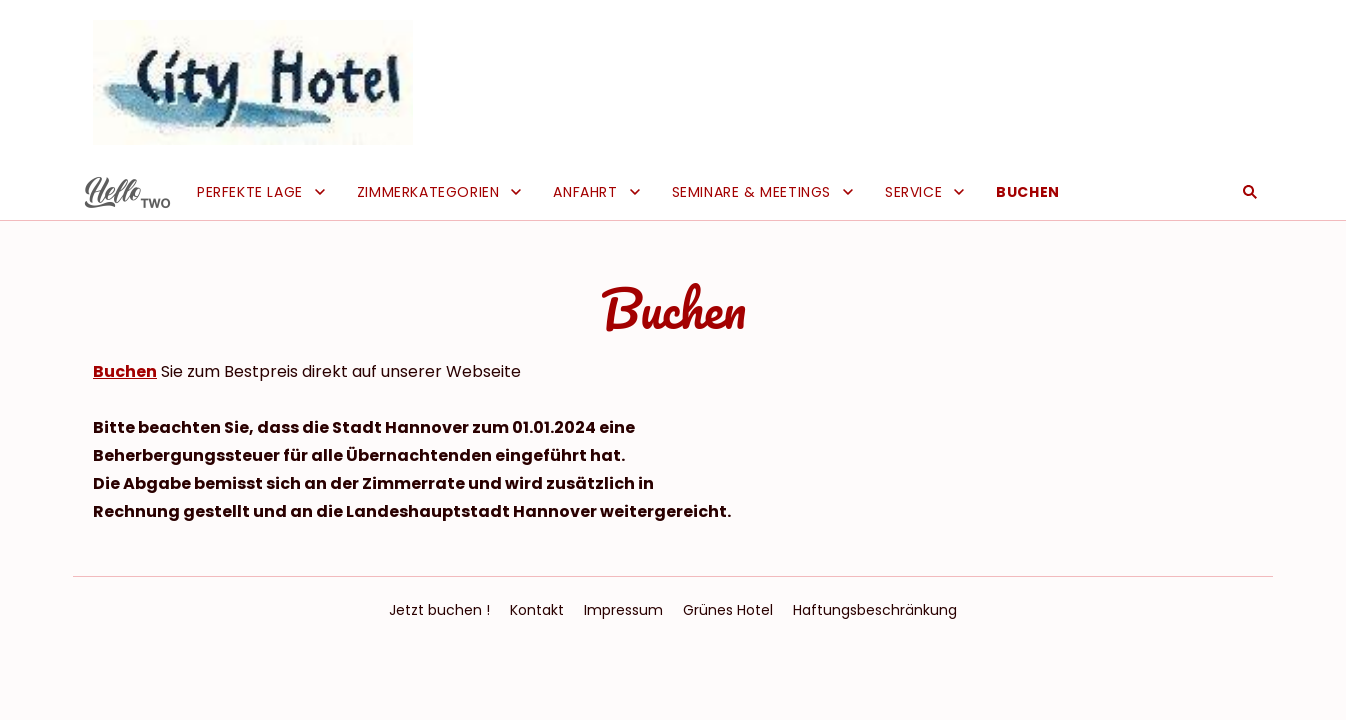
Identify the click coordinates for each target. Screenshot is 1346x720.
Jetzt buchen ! (439, 610)
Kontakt (537, 610)
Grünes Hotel (728, 610)
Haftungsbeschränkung (875, 610)
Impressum (623, 610)
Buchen (125, 371)
